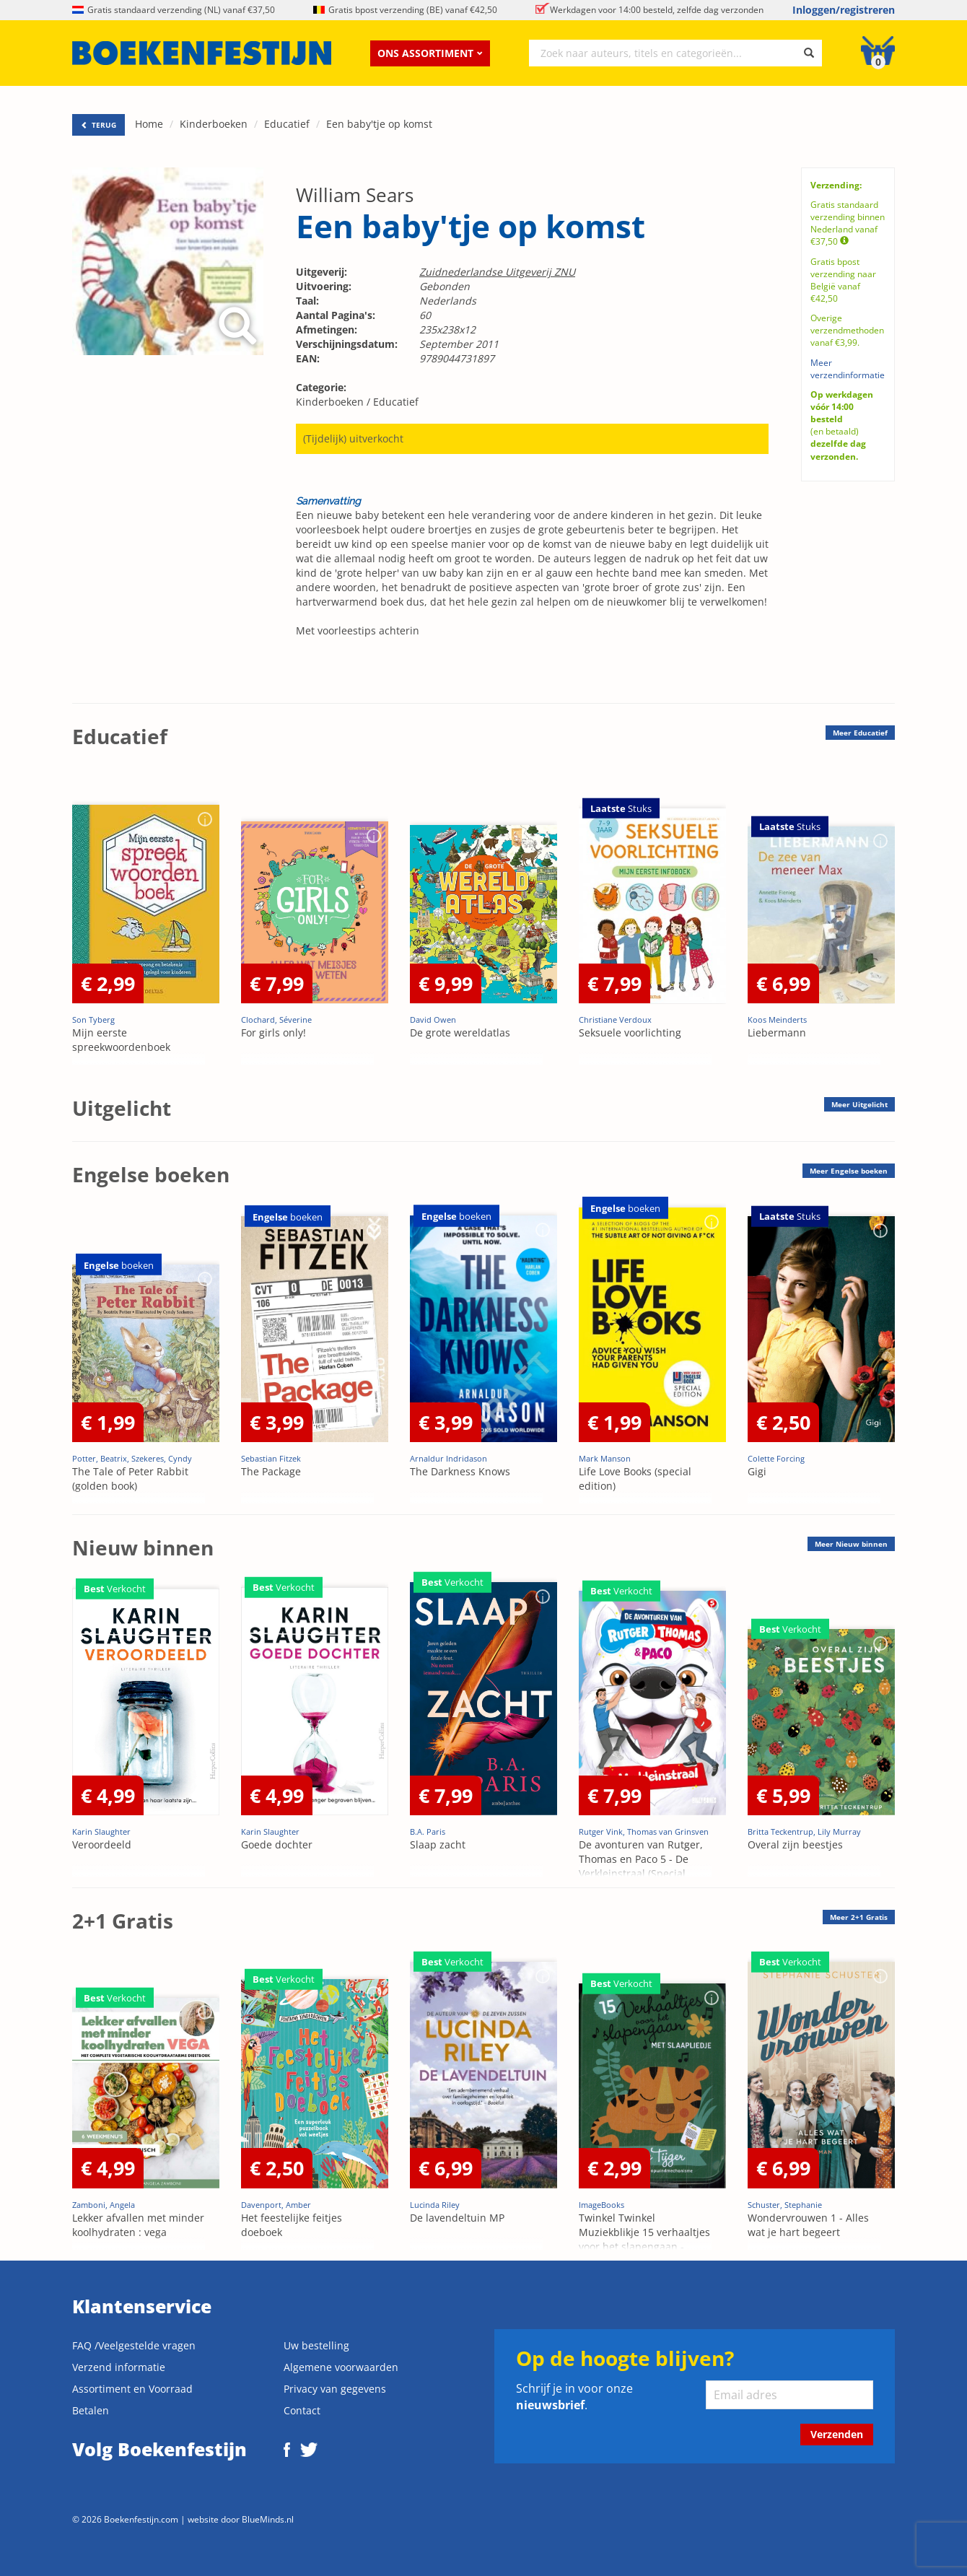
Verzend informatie (118, 2367)
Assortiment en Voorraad (132, 2389)
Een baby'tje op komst (379, 124)
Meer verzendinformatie (847, 369)
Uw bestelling (316, 2345)
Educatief (287, 124)
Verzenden (836, 2434)
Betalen (90, 2410)
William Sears (355, 195)
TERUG (98, 125)
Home (149, 124)
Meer (860, 733)
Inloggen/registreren (843, 10)
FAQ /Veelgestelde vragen (134, 2345)
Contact (302, 2410)
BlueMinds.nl (268, 2519)
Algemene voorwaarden (341, 2367)
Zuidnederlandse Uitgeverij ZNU (497, 272)
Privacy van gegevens (335, 2389)
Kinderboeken (214, 124)
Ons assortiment (430, 53)
